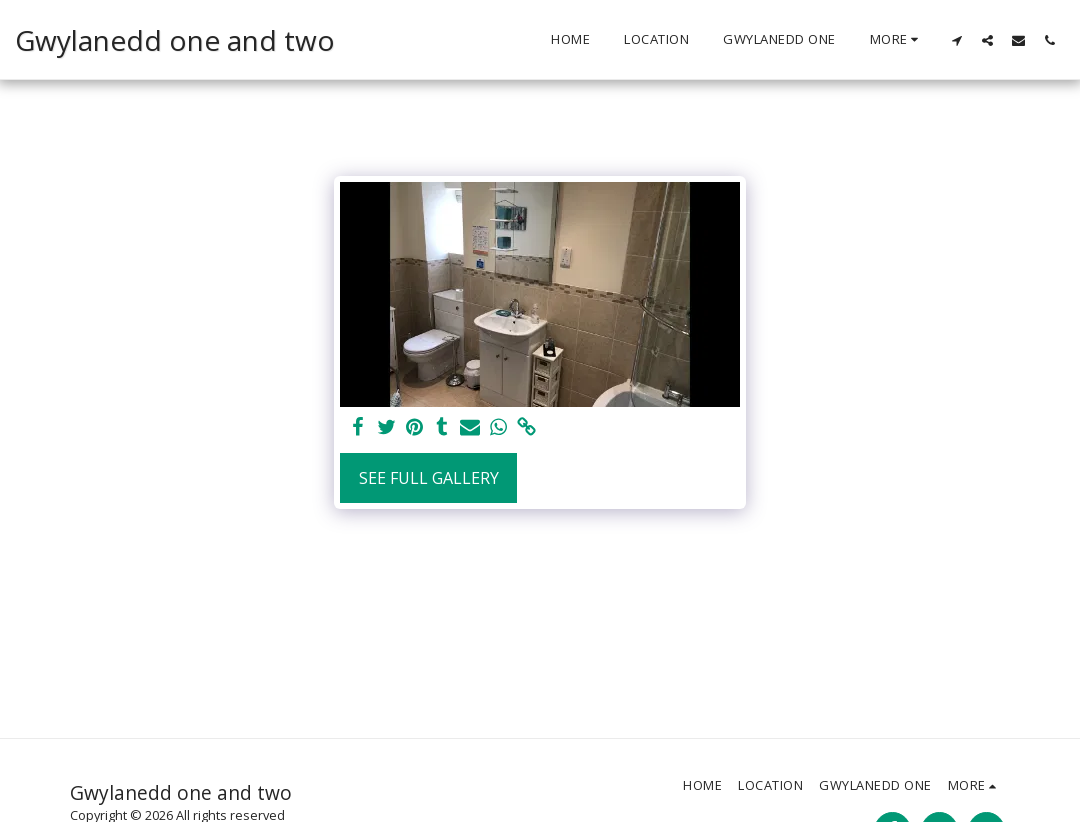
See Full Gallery (429, 478)
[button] (956, 40)
